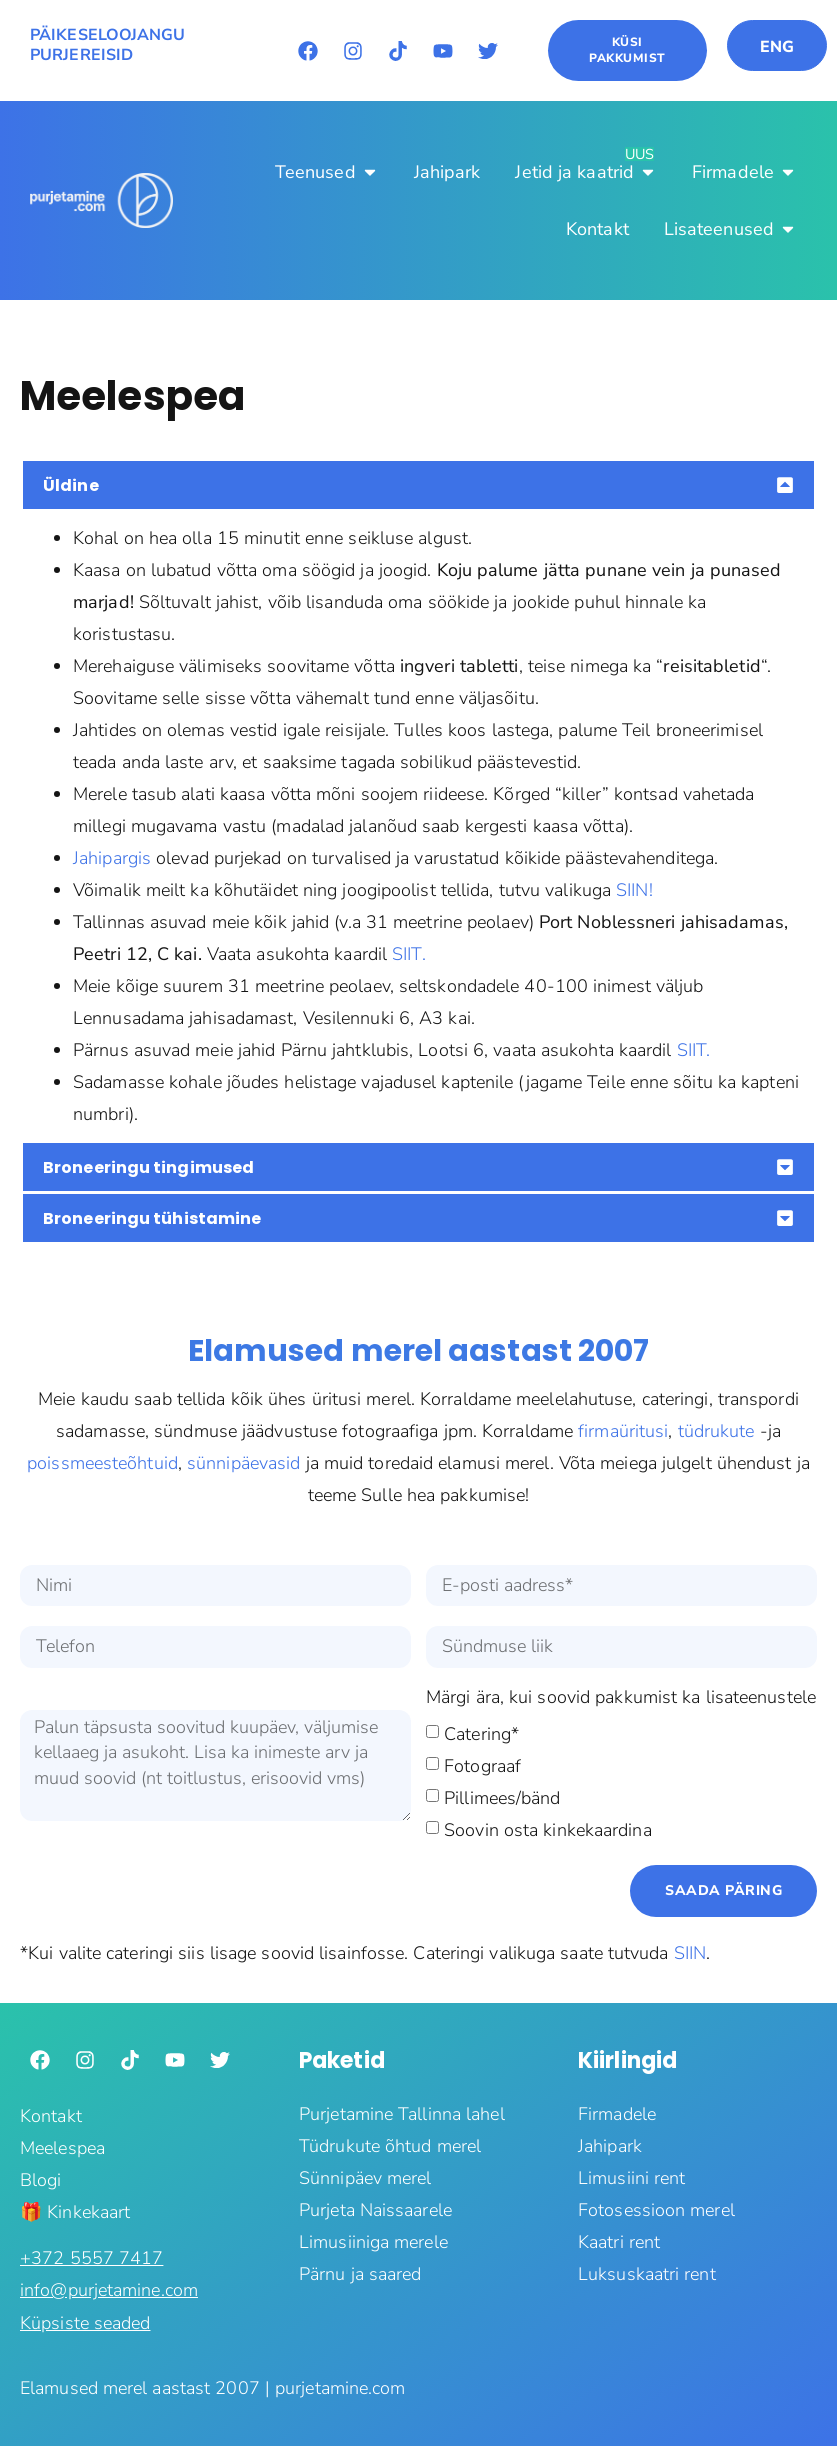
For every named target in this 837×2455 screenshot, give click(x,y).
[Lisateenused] (730, 229)
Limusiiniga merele (373, 2242)
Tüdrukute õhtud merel (390, 2146)
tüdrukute (716, 1431)
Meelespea (62, 2148)
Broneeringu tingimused (148, 1167)
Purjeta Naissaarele (375, 2210)
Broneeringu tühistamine (152, 1218)
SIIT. (409, 954)
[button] (418, 485)
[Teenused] (327, 172)
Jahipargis (112, 858)
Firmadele (617, 2114)
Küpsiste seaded (85, 2323)
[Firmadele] (744, 172)
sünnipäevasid (243, 1463)
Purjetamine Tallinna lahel (402, 2114)
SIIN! (634, 890)
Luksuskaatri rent (647, 2274)
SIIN (690, 1953)
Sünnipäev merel (365, 2178)
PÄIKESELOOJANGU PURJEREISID (108, 45)
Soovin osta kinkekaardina (548, 1829)
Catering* (481, 1733)
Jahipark (610, 2146)
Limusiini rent (631, 2178)
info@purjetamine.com (109, 2290)
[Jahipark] (447, 172)
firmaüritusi (623, 1431)
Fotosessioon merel (656, 2210)
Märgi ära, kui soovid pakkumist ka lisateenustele (621, 1698)
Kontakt (51, 2116)
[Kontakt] (597, 229)
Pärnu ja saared (360, 2274)
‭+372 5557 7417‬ (91, 2258)
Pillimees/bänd (502, 1797)
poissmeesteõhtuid (102, 1463)
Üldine (71, 485)
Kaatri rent (619, 2242)
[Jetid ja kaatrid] (586, 172)
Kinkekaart (88, 2212)
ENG (777, 47)
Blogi (41, 2180)
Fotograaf (482, 1765)
